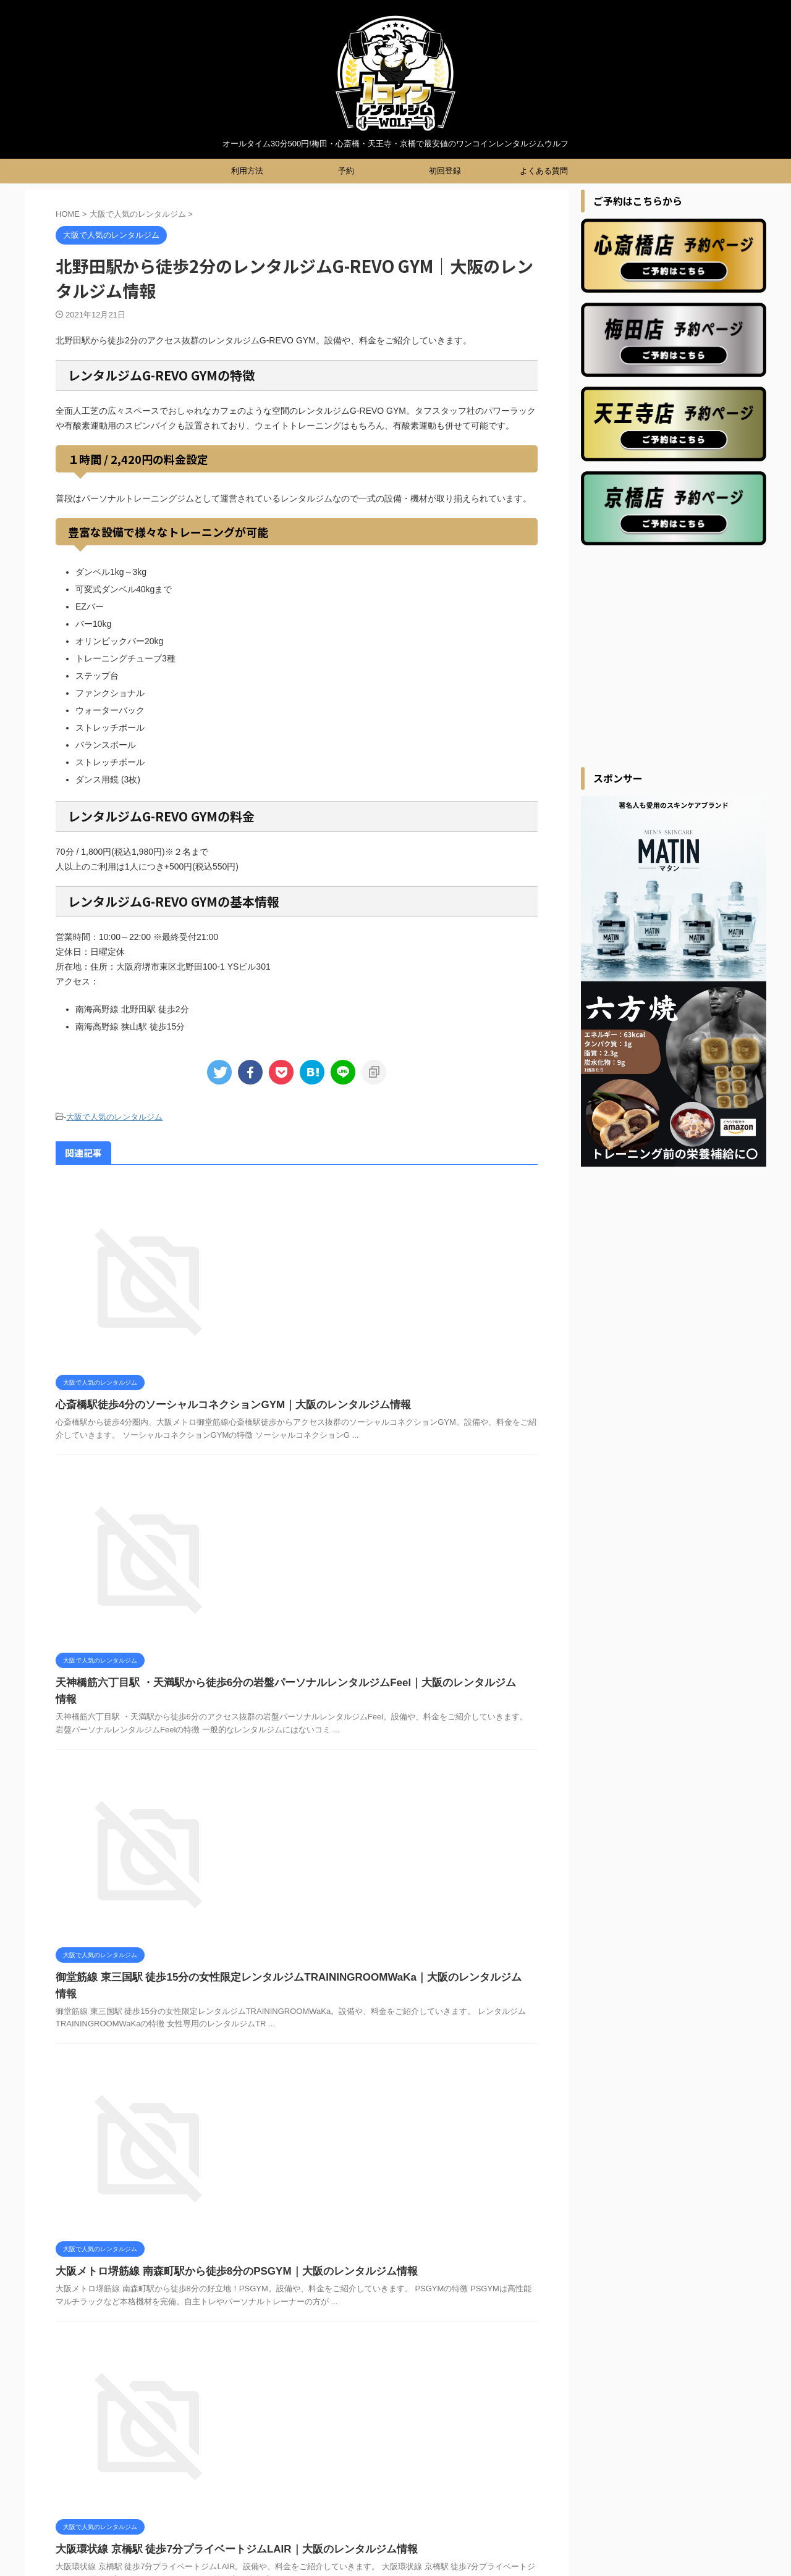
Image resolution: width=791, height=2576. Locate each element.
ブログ (350, 2383)
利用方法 (247, 170)
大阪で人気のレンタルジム (114, 1116)
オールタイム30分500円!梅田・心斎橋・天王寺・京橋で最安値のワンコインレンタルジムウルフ (396, 2539)
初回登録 (445, 170)
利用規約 (392, 2383)
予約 (346, 170)
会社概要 (482, 2383)
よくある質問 (544, 170)
